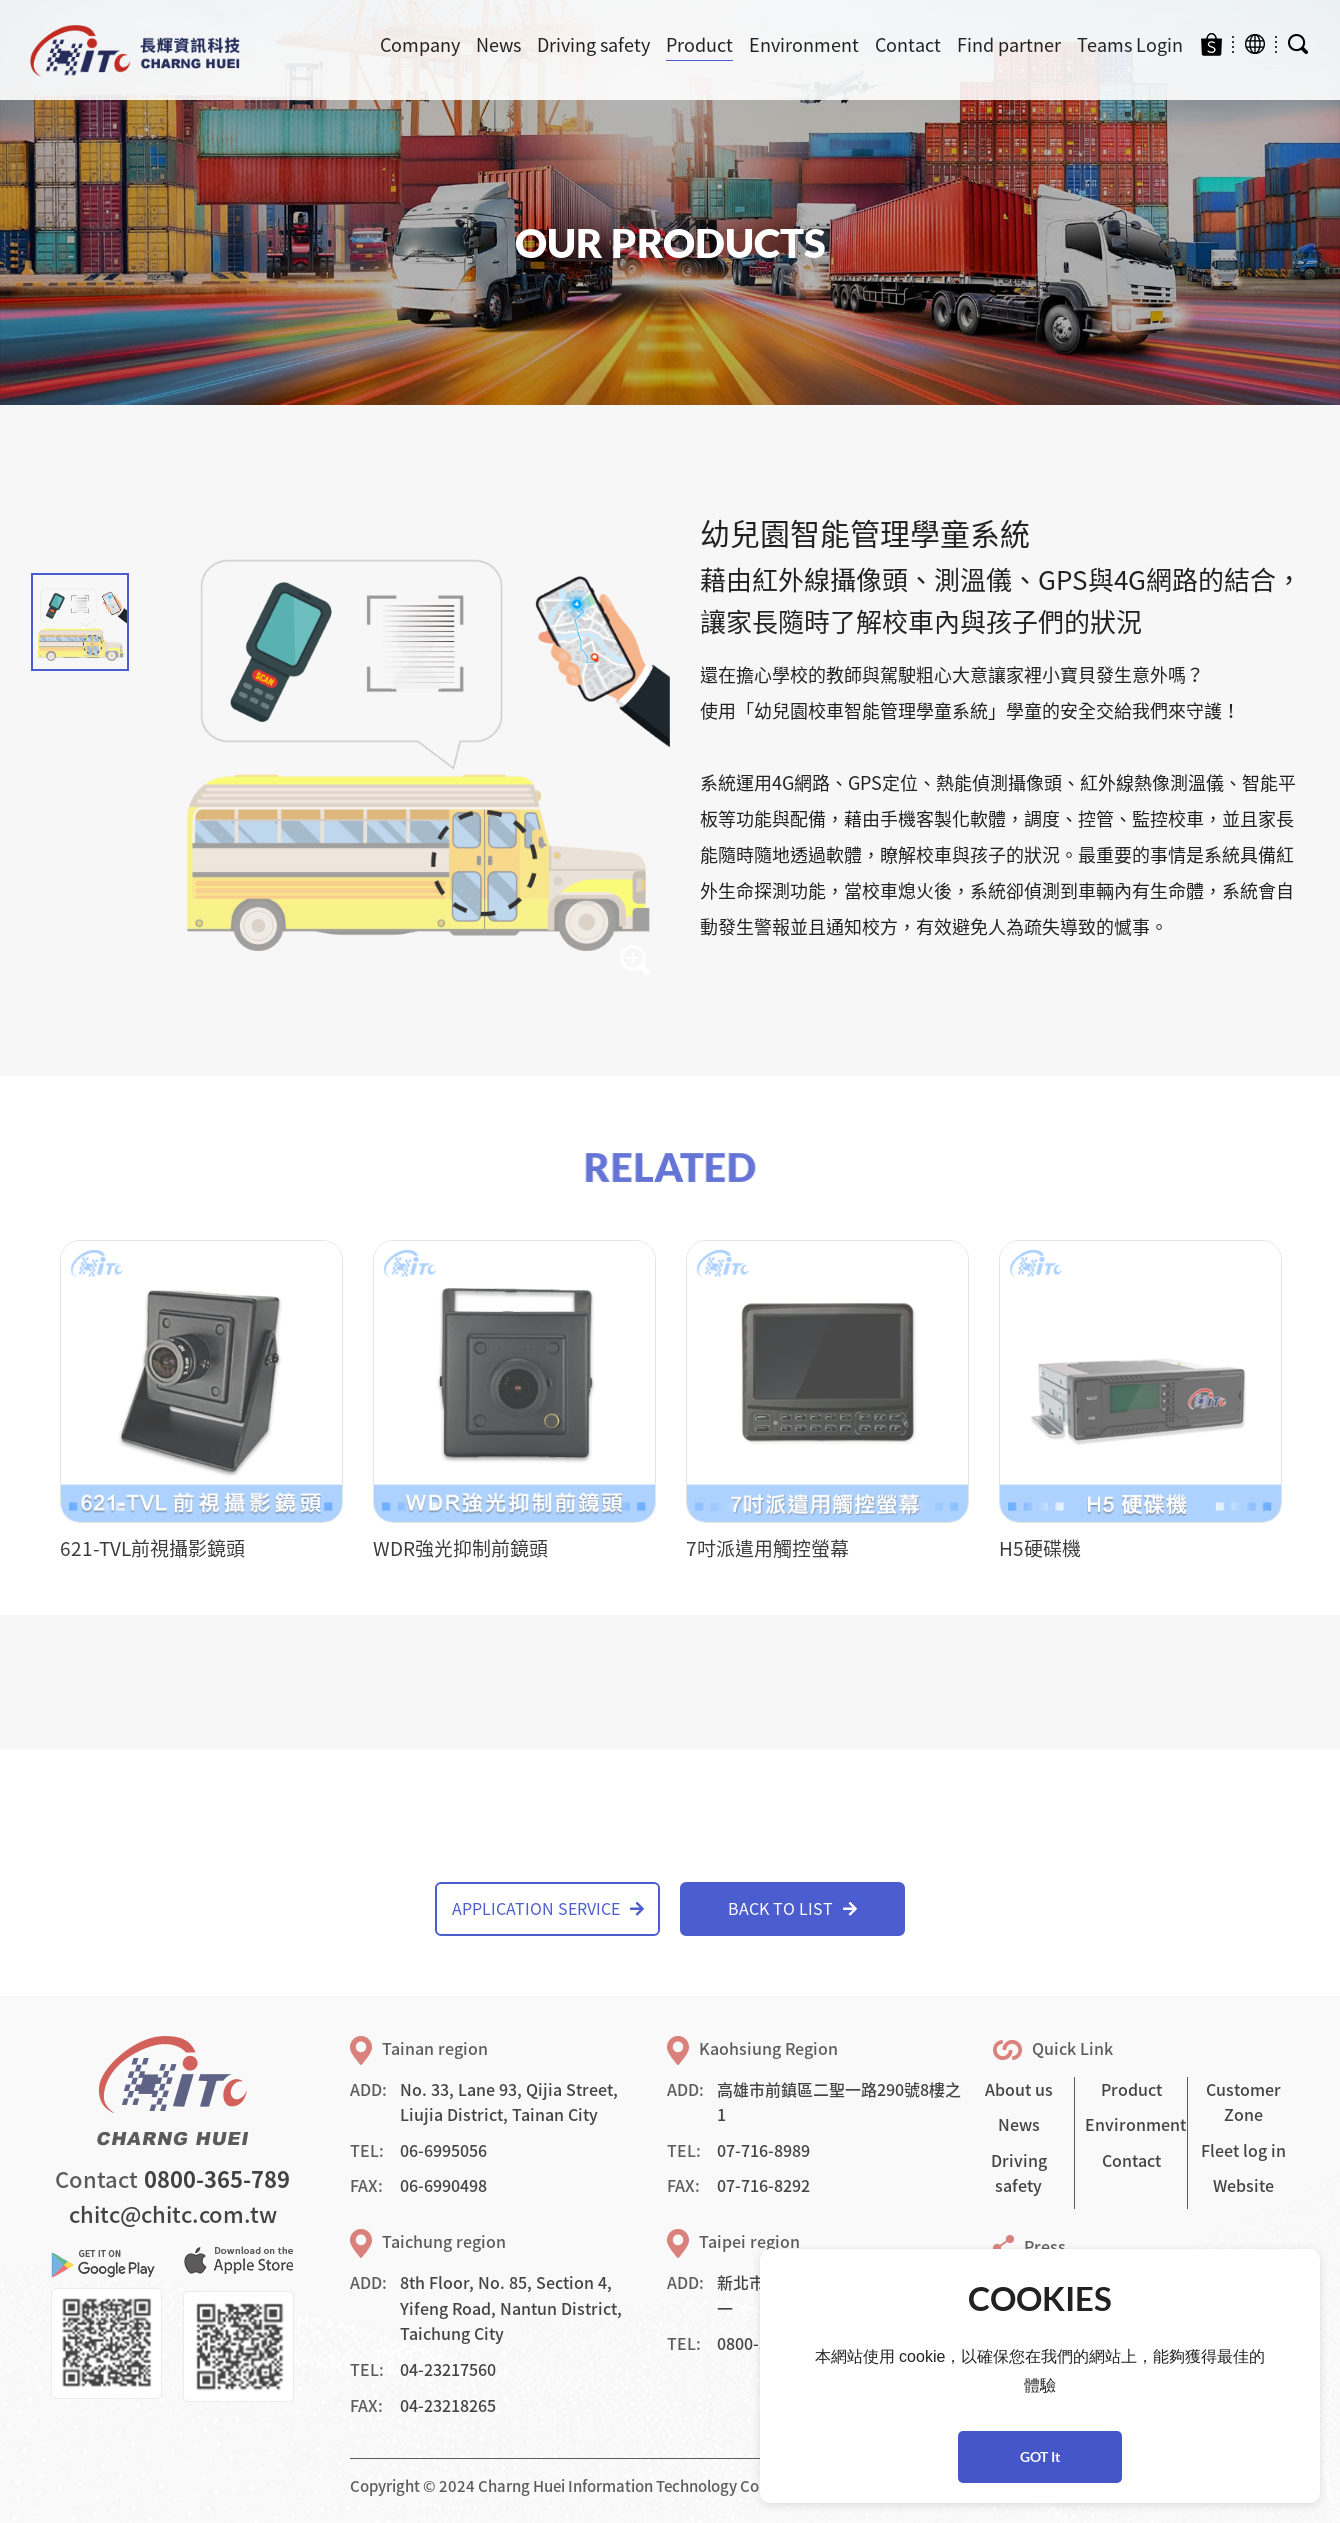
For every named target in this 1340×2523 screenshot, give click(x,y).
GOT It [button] (1040, 2456)
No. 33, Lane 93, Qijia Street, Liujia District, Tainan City (509, 2102)
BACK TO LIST (792, 1908)
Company (420, 44)
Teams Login (1130, 44)
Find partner (1009, 44)
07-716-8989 (763, 2150)
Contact (908, 44)
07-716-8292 (763, 2185)
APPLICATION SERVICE (548, 1908)
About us (1019, 2089)
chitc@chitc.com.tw (173, 2213)
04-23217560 (448, 2369)
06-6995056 (443, 2150)
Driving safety (593, 44)
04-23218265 (448, 2405)
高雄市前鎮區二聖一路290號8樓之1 (839, 2102)
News (498, 44)
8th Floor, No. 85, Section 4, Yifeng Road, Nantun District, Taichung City (511, 2307)
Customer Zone (1243, 2102)
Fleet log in (1243, 2150)
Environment (804, 44)
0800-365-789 (217, 2178)
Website (1243, 2185)
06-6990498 (443, 2185)
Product (699, 44)
